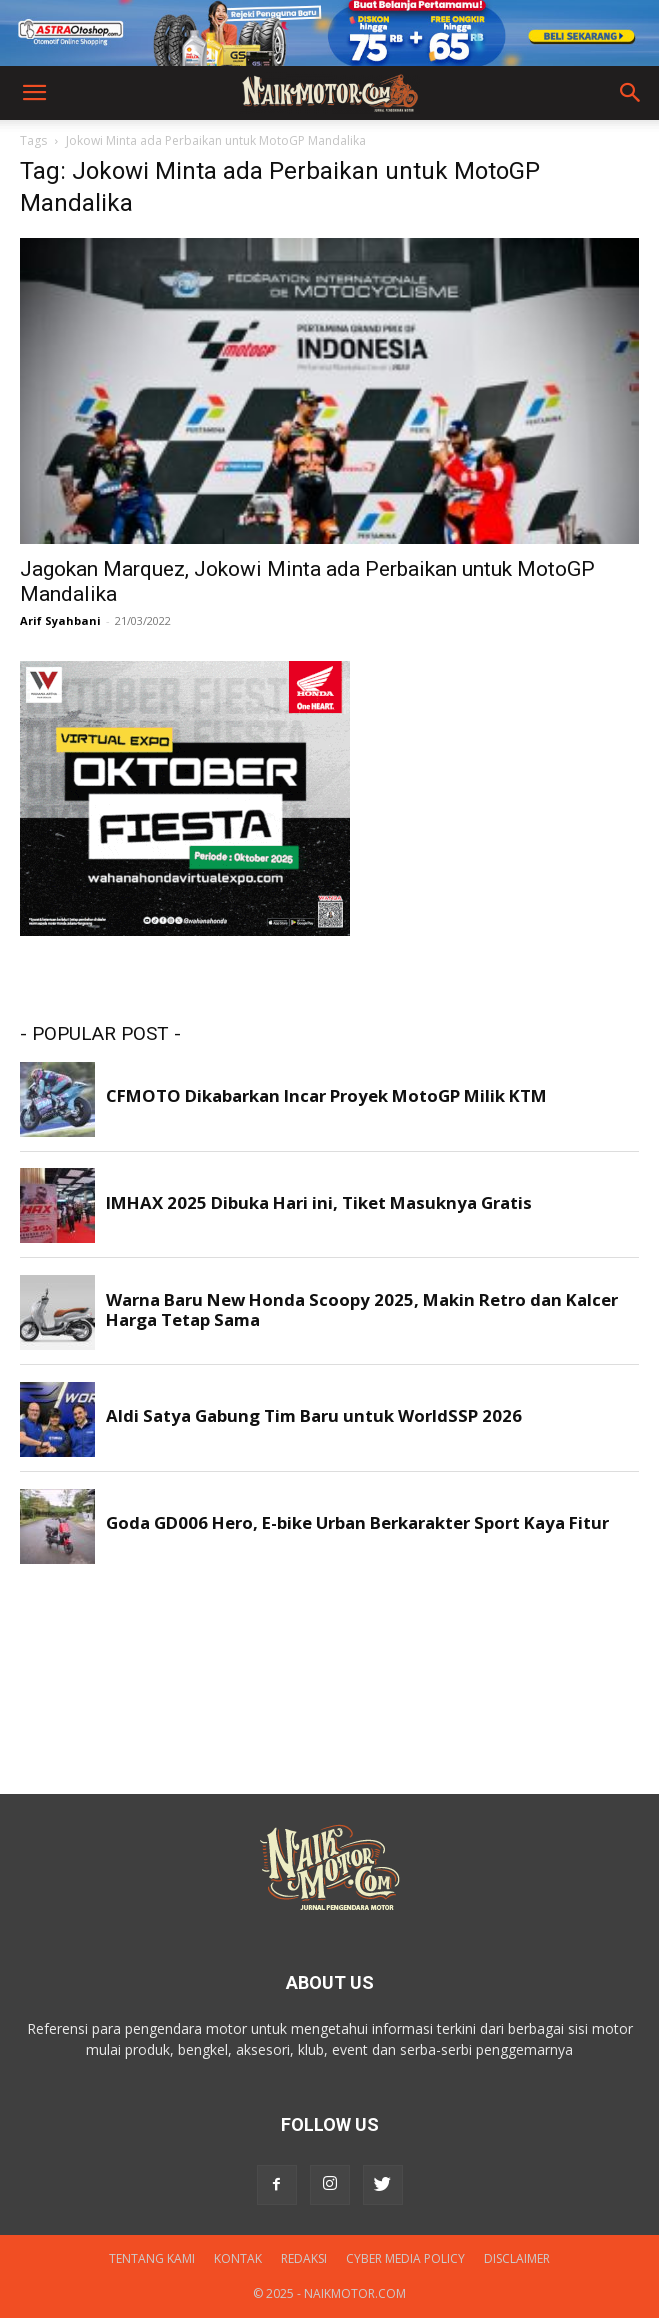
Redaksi (304, 2258)
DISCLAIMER (517, 2258)
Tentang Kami (152, 2258)
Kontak (238, 2258)
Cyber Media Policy (405, 2258)
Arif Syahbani (60, 620)
